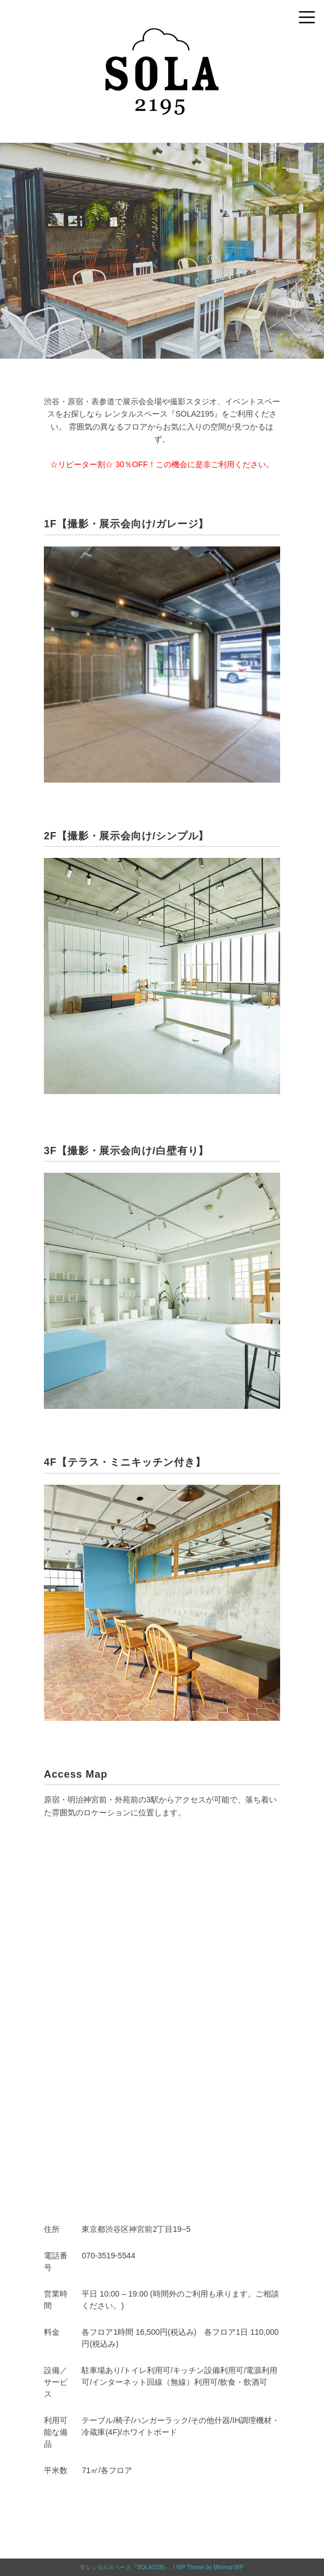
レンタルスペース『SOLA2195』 (128, 2567)
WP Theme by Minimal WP (210, 2567)
